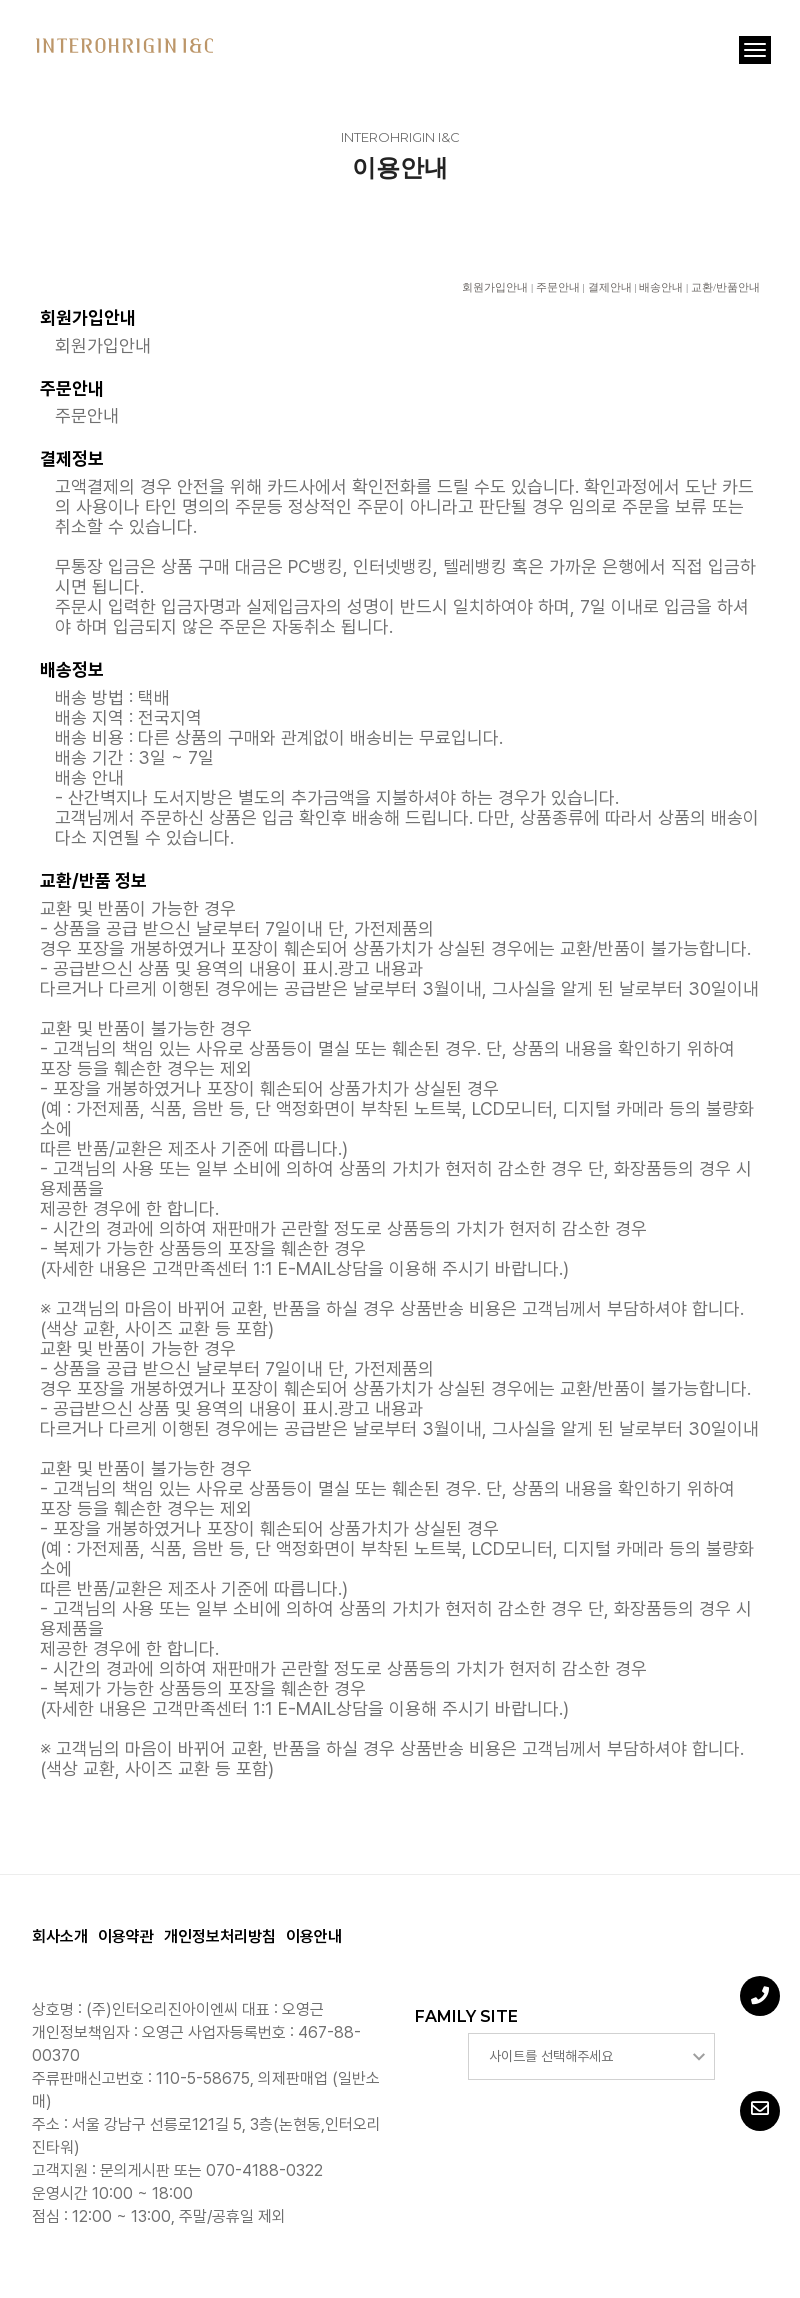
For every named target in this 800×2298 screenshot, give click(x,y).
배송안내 (661, 287)
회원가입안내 (495, 287)
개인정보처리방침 (220, 1936)
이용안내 (314, 1936)
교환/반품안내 (725, 287)
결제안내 (610, 287)
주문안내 (558, 287)
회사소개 (60, 1936)
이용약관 (126, 1936)
